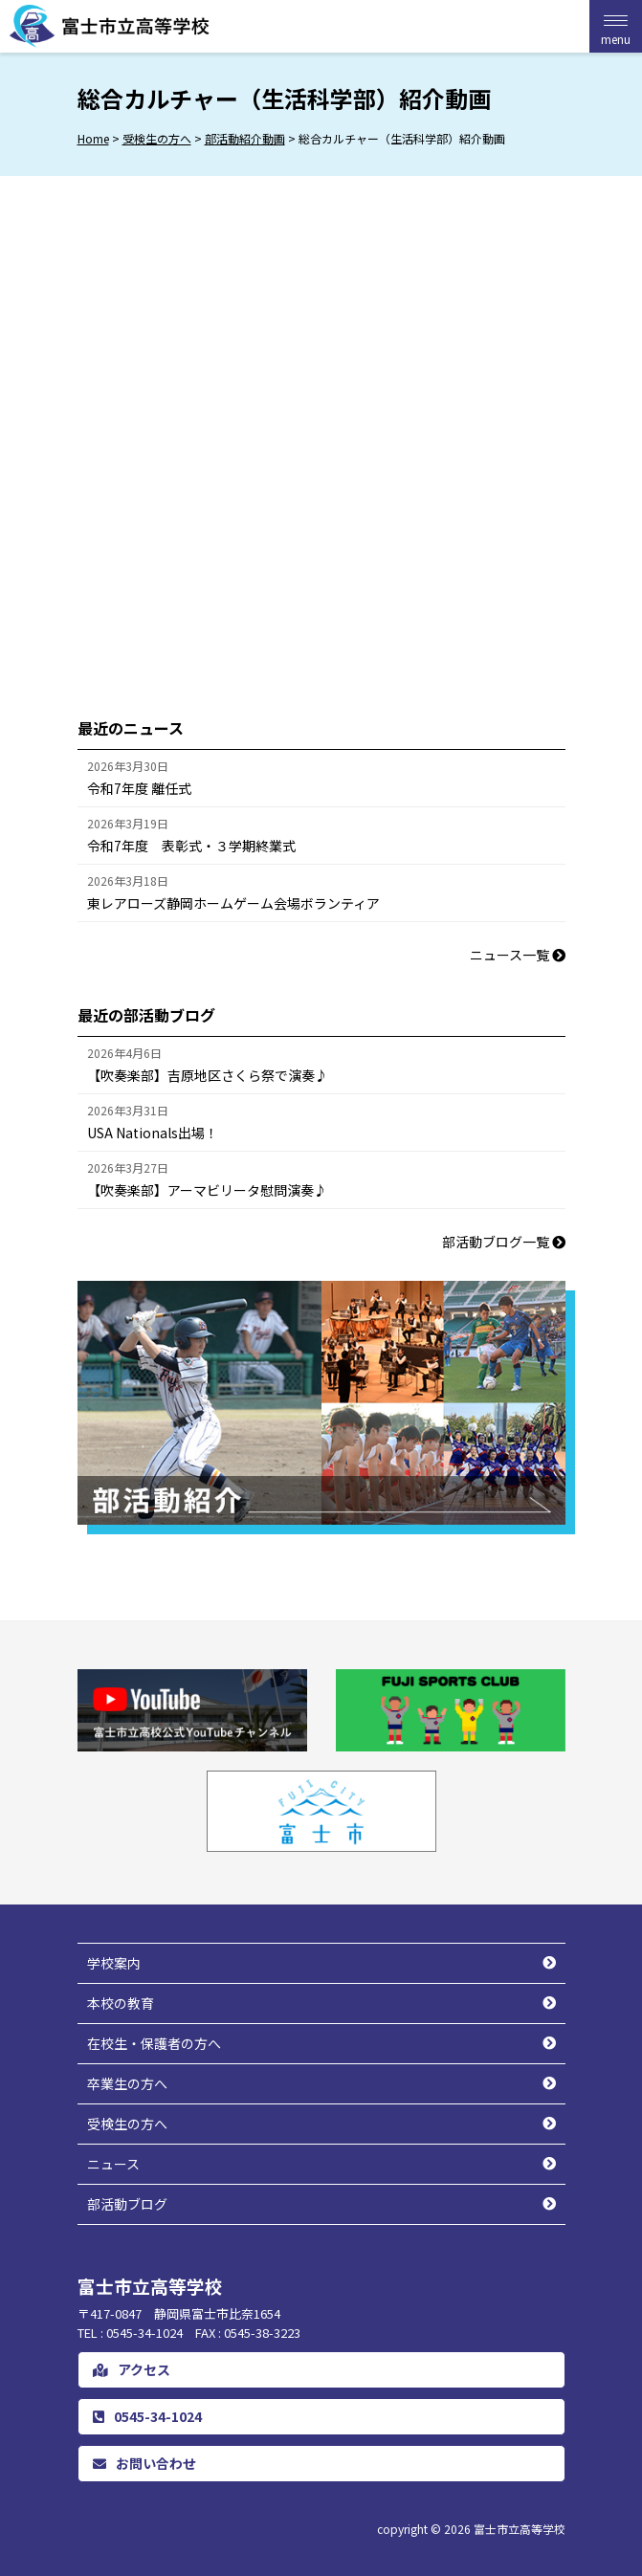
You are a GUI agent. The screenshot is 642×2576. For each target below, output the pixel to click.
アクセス (131, 2369)
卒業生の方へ (127, 2083)
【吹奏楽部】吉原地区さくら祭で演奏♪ (207, 1075)
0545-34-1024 (147, 2416)
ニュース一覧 (517, 954)
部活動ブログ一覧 (503, 1241)
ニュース (113, 2163)
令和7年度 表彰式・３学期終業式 (191, 845)
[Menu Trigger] (615, 26)
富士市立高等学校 (519, 2529)
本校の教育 (120, 2003)
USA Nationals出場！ (152, 1132)
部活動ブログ (127, 2203)
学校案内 (114, 1962)
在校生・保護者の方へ (154, 2043)
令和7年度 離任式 (139, 788)
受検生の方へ (127, 2123)
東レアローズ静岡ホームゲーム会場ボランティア (233, 903)
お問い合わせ (144, 2463)
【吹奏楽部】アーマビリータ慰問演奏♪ (207, 1190)
